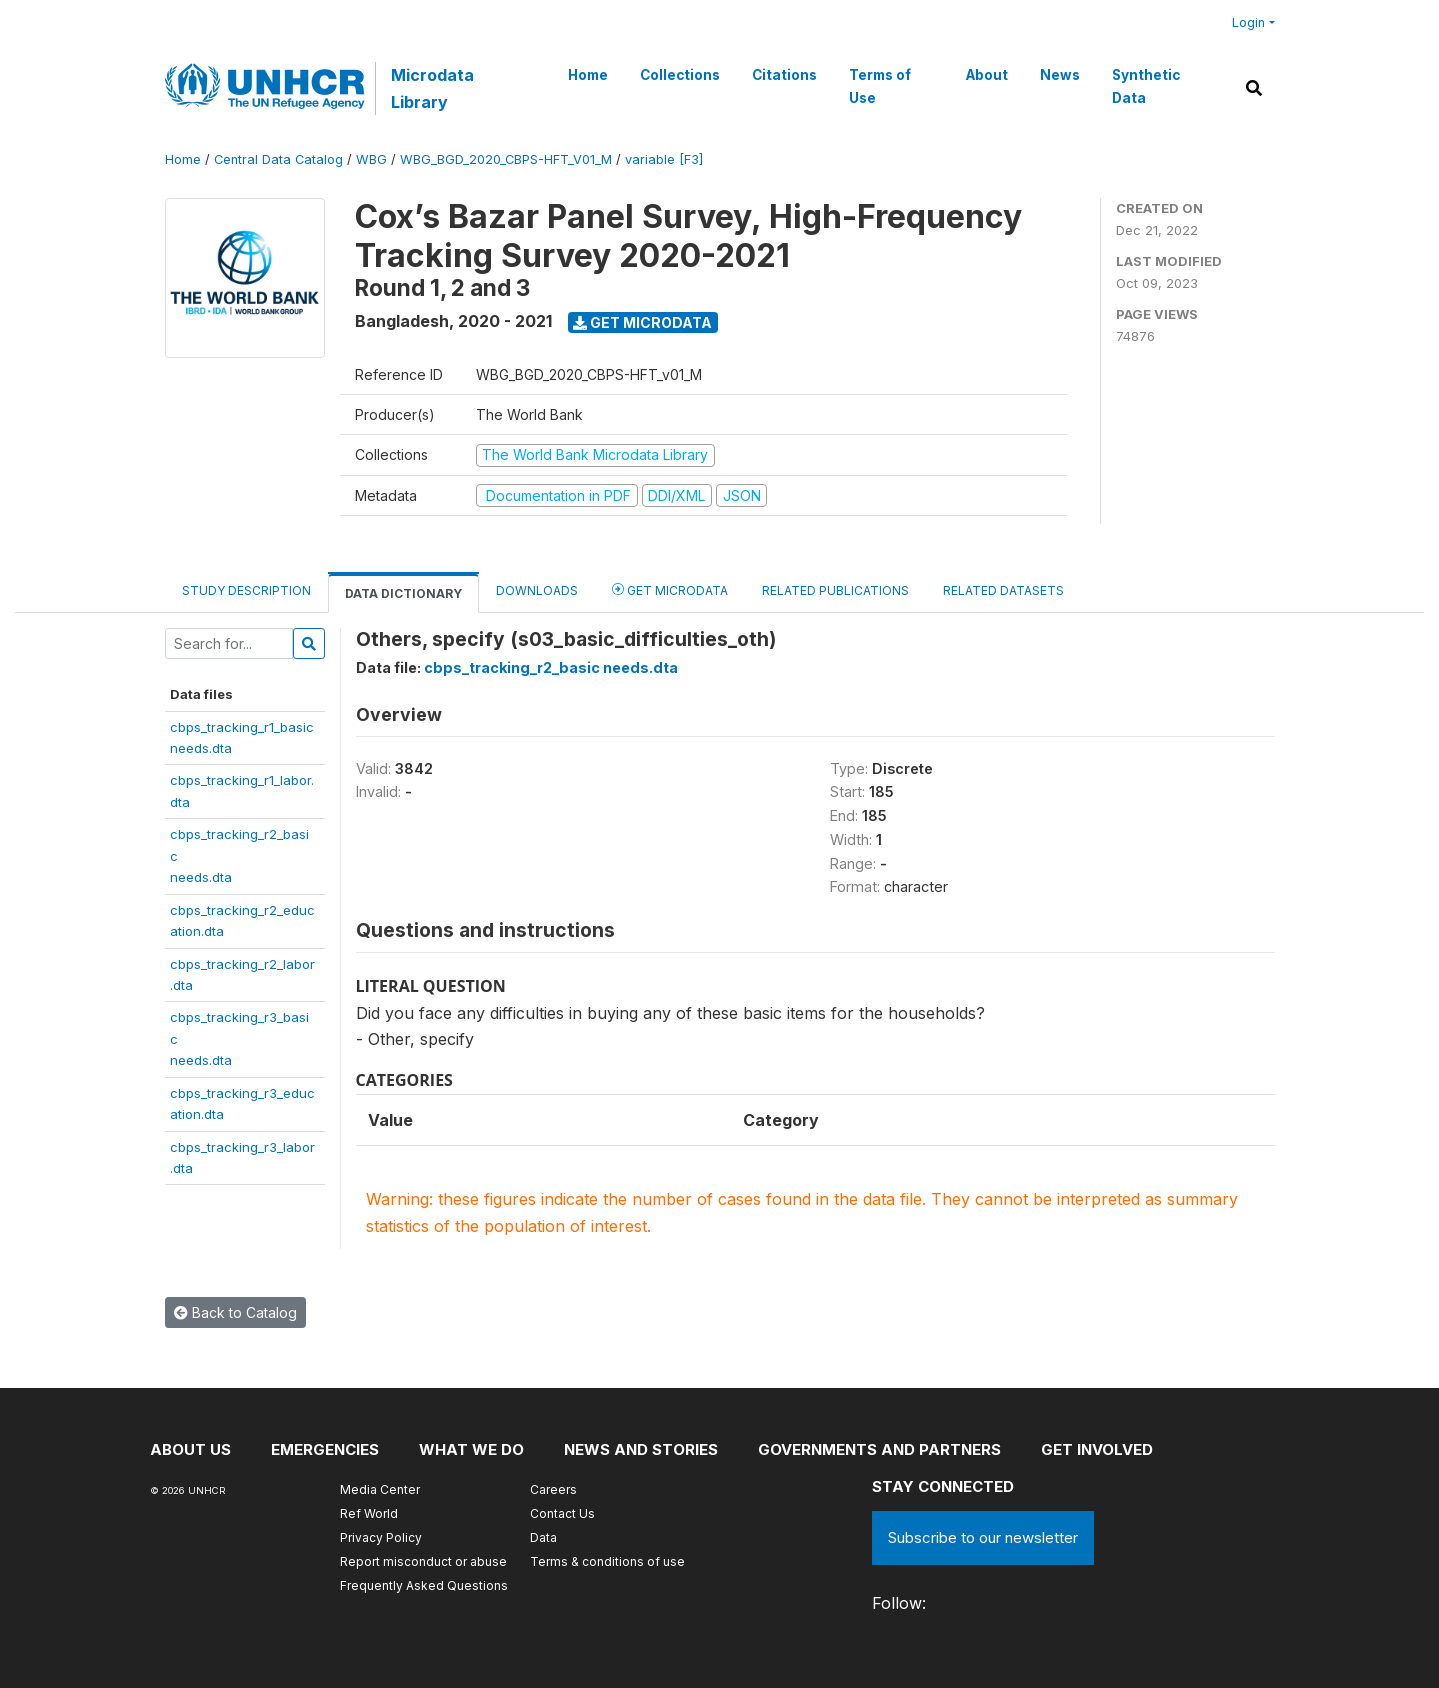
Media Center (380, 1489)
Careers (553, 1489)
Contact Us (562, 1513)
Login (1248, 22)
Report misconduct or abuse (423, 1561)
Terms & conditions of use (607, 1561)
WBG (371, 159)
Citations (784, 75)
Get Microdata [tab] (670, 589)
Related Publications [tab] (835, 590)
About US (190, 1449)
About (987, 75)
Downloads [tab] (537, 590)
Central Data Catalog (278, 159)
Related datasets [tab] (1003, 590)
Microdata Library (432, 88)
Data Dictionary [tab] (403, 593)
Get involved (1097, 1449)
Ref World (369, 1513)
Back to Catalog (235, 1312)
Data (543, 1537)
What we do (471, 1449)
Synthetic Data (1146, 86)
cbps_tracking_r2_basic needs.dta (551, 667)
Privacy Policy (381, 1537)
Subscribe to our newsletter (983, 1537)
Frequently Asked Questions (424, 1585)
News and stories (641, 1449)
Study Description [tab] (246, 590)
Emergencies (325, 1449)
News (1060, 75)
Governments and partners (879, 1449)
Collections (680, 75)
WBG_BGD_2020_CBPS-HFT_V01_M (506, 159)
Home (588, 75)
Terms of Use (880, 86)
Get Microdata (642, 322)
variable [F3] (664, 159)
